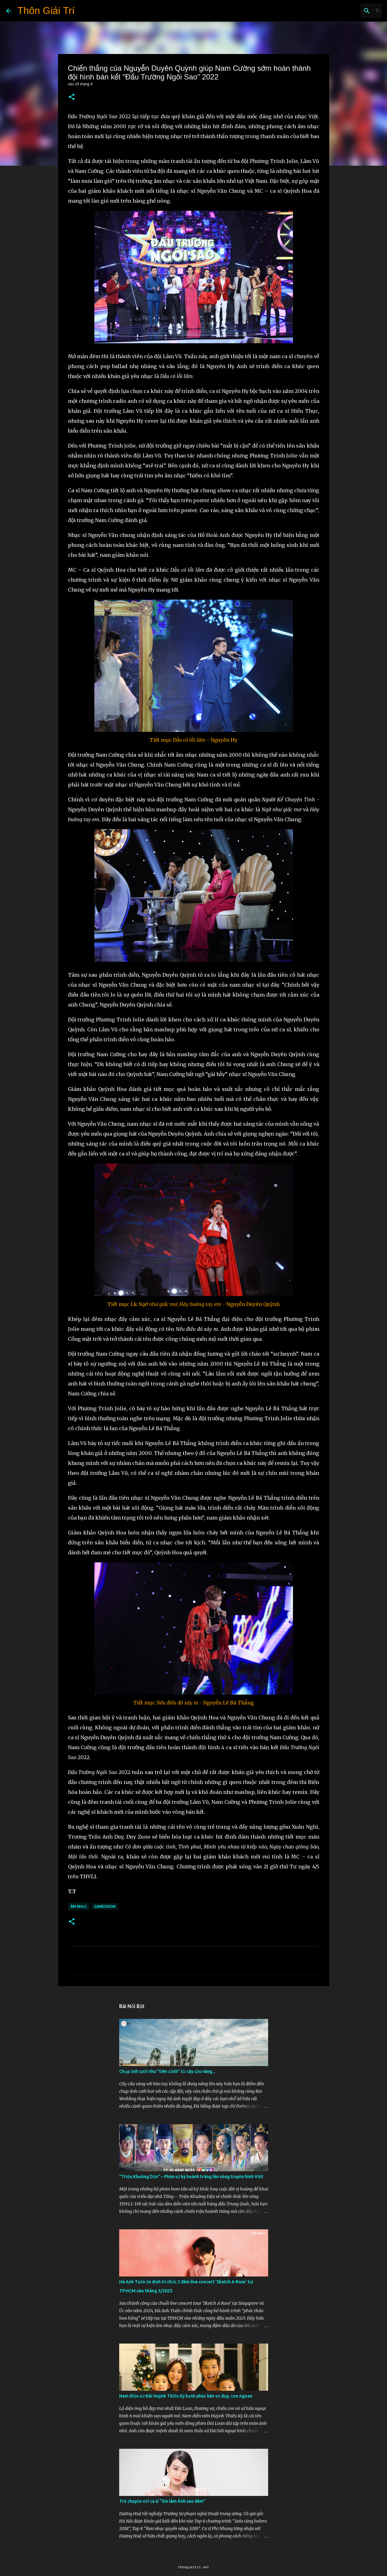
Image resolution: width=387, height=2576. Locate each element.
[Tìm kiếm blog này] (349, 10)
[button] (71, 97)
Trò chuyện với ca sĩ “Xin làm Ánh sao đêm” (162, 2501)
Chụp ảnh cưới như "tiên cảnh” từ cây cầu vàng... (167, 2071)
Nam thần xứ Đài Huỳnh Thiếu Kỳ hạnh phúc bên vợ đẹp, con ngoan (185, 2396)
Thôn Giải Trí (46, 10)
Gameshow (104, 1906)
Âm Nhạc (78, 1906)
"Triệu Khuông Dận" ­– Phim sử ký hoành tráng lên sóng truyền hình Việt (191, 2176)
